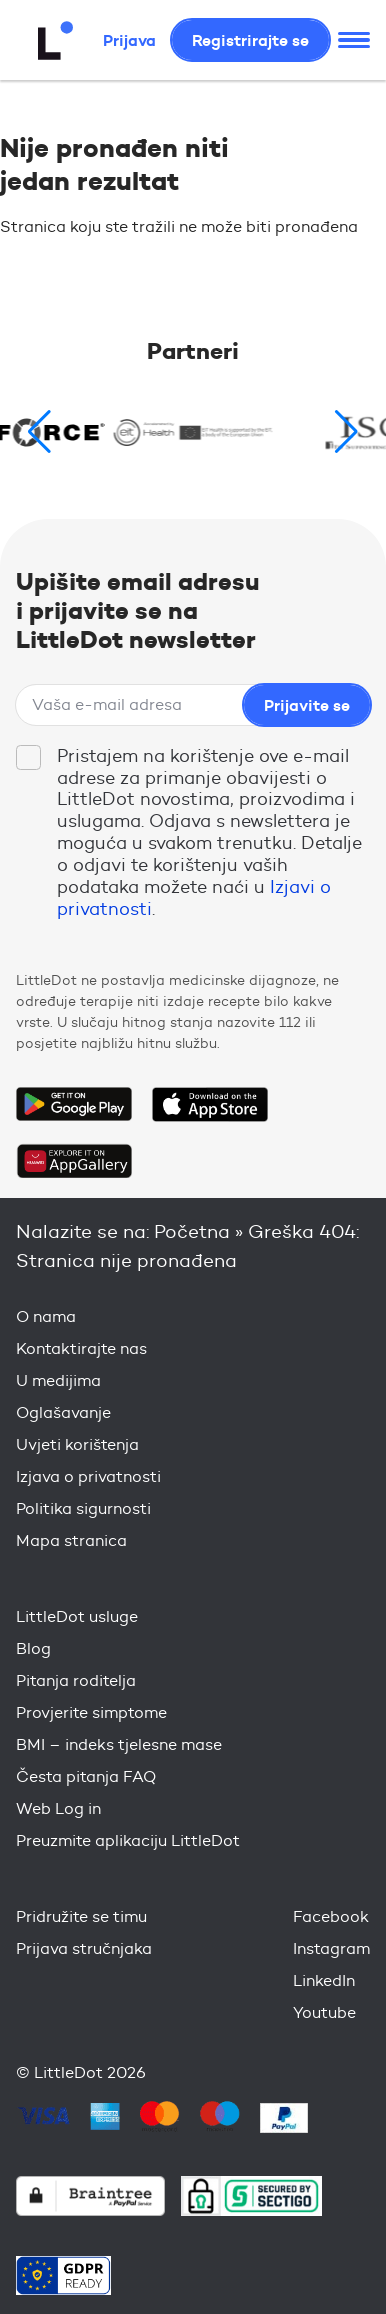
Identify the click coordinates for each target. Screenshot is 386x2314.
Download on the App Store (210, 1104)
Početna (192, 1231)
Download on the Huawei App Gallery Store (74, 1160)
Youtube (324, 2012)
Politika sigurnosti (83, 1508)
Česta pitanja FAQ (86, 1776)
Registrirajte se (250, 40)
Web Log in (58, 1808)
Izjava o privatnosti (88, 1476)
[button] (346, 432)
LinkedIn (324, 1980)
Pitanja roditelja (76, 1680)
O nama (46, 1316)
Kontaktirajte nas (81, 1348)
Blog (33, 1648)
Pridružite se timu (81, 1916)
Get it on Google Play (74, 1104)
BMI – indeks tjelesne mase (119, 1744)
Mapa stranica (71, 1540)
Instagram (331, 1948)
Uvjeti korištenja (77, 1444)
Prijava (129, 40)
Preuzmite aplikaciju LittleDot (128, 1840)
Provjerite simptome (91, 1712)
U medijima (58, 1380)
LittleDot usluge (77, 1616)
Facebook (331, 1916)
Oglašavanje (63, 1412)
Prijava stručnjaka (84, 1948)
